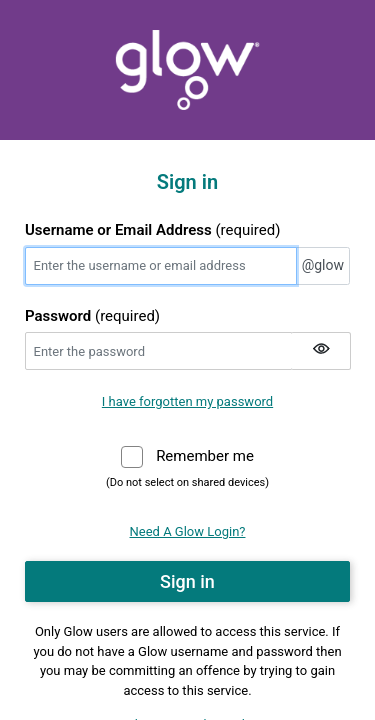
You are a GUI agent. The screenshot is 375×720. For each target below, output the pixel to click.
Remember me (205, 455)
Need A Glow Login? (188, 531)
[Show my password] (321, 351)
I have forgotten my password (187, 401)
